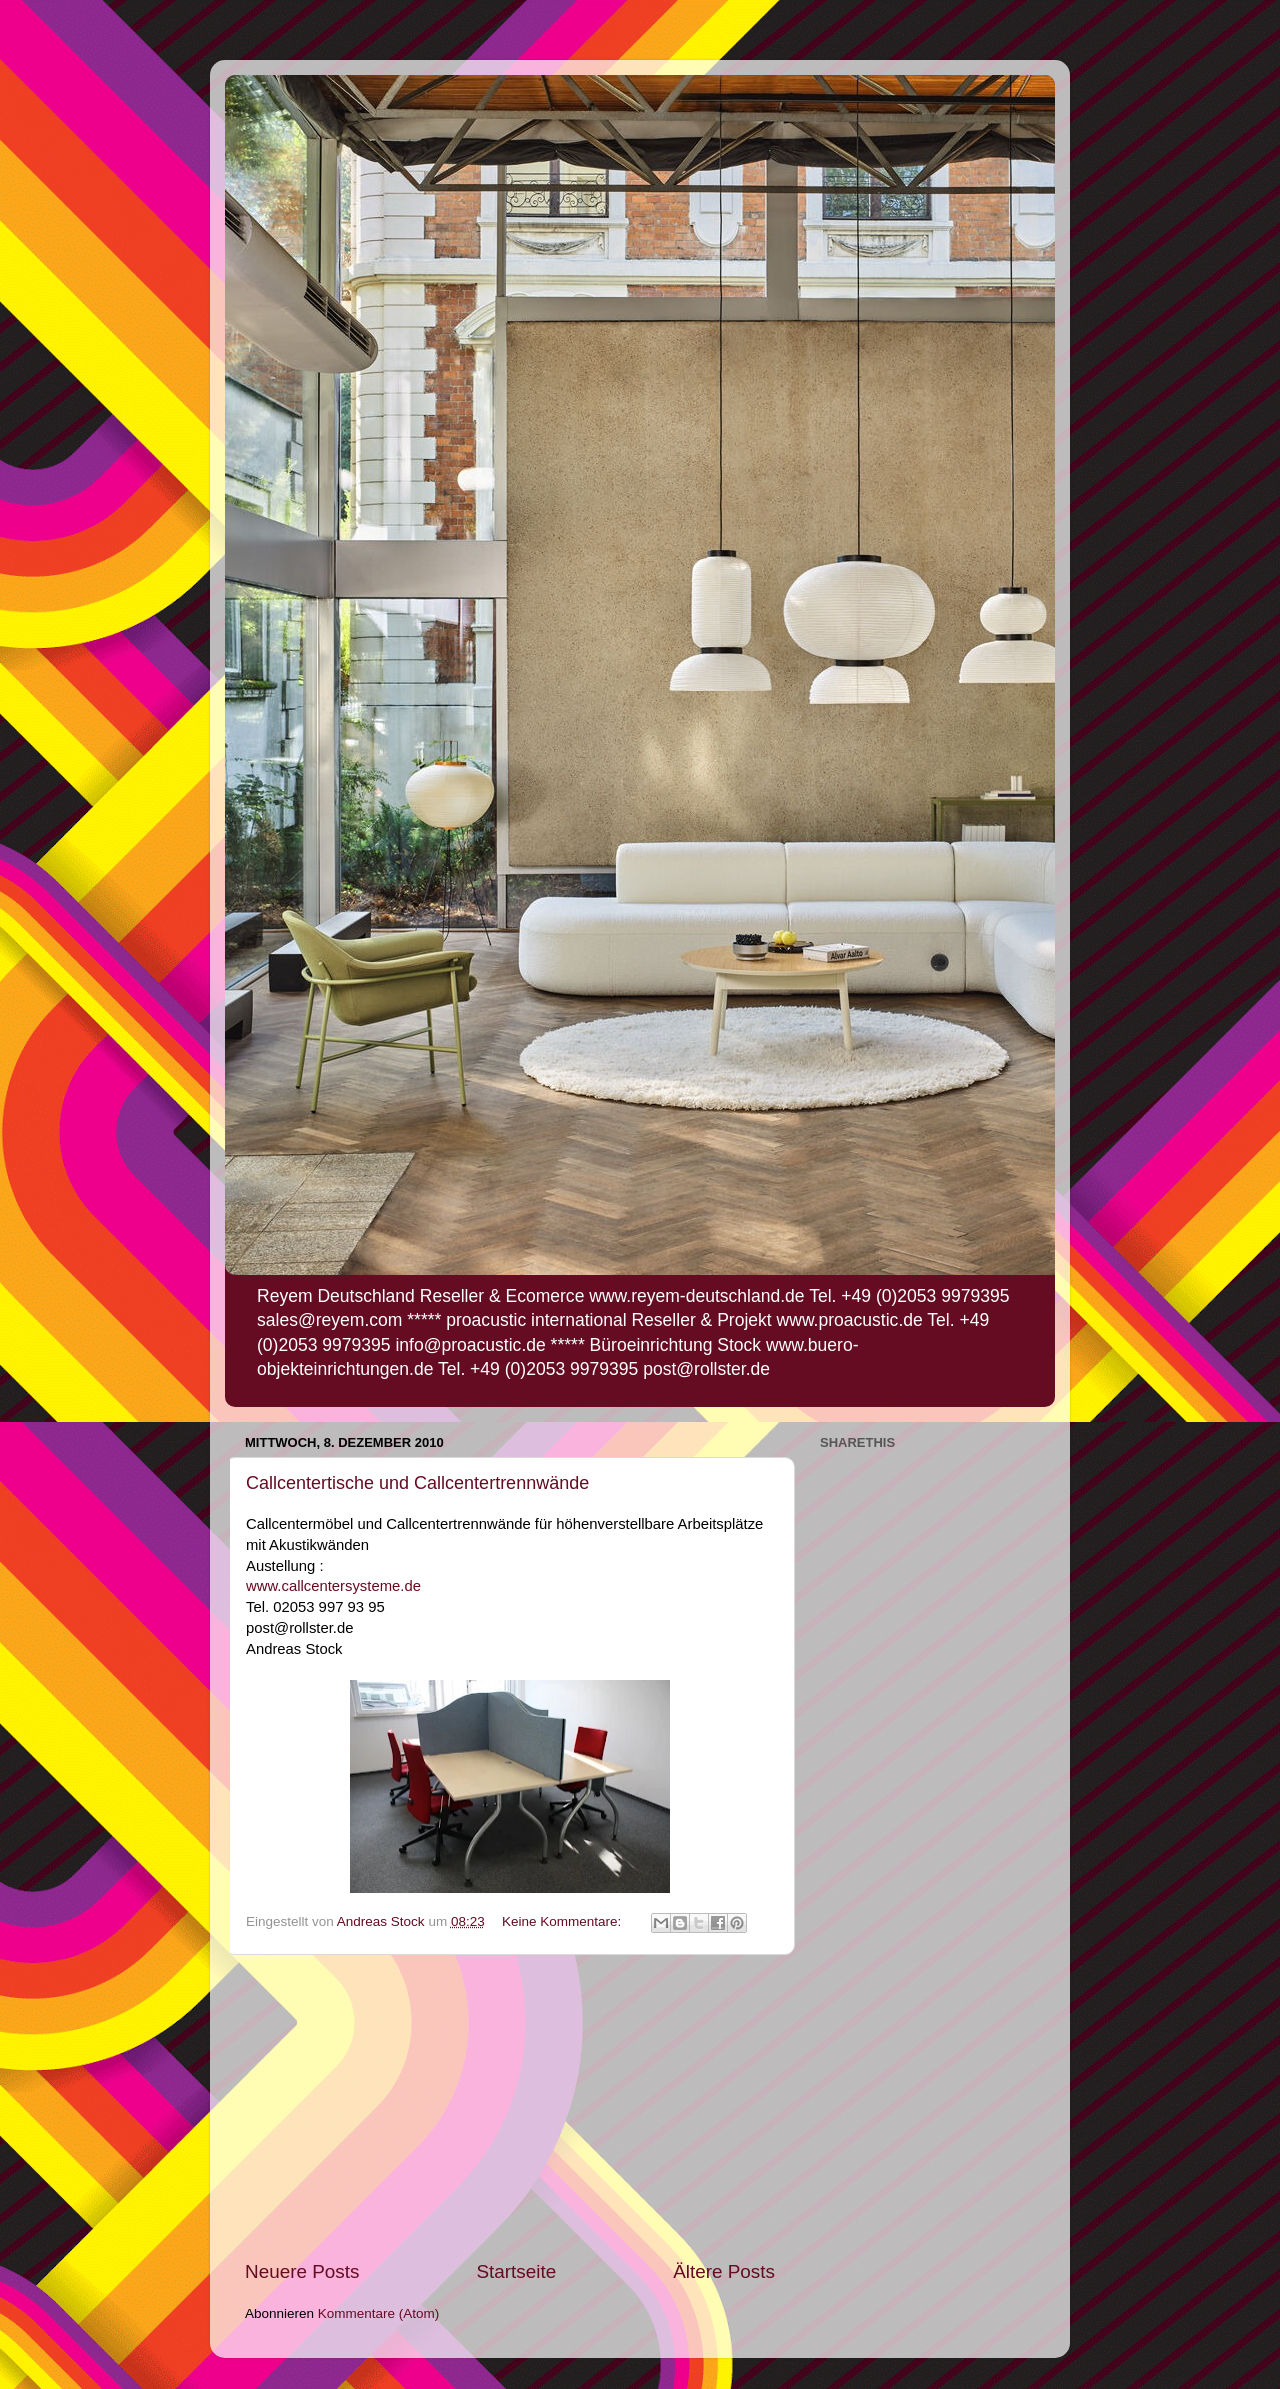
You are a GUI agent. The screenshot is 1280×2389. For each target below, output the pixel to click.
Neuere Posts (302, 2271)
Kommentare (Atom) (379, 2313)
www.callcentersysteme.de (335, 1586)
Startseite (516, 2271)
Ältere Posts (724, 2271)
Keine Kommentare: (563, 1921)
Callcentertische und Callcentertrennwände (417, 1483)
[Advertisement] (510, 2107)
